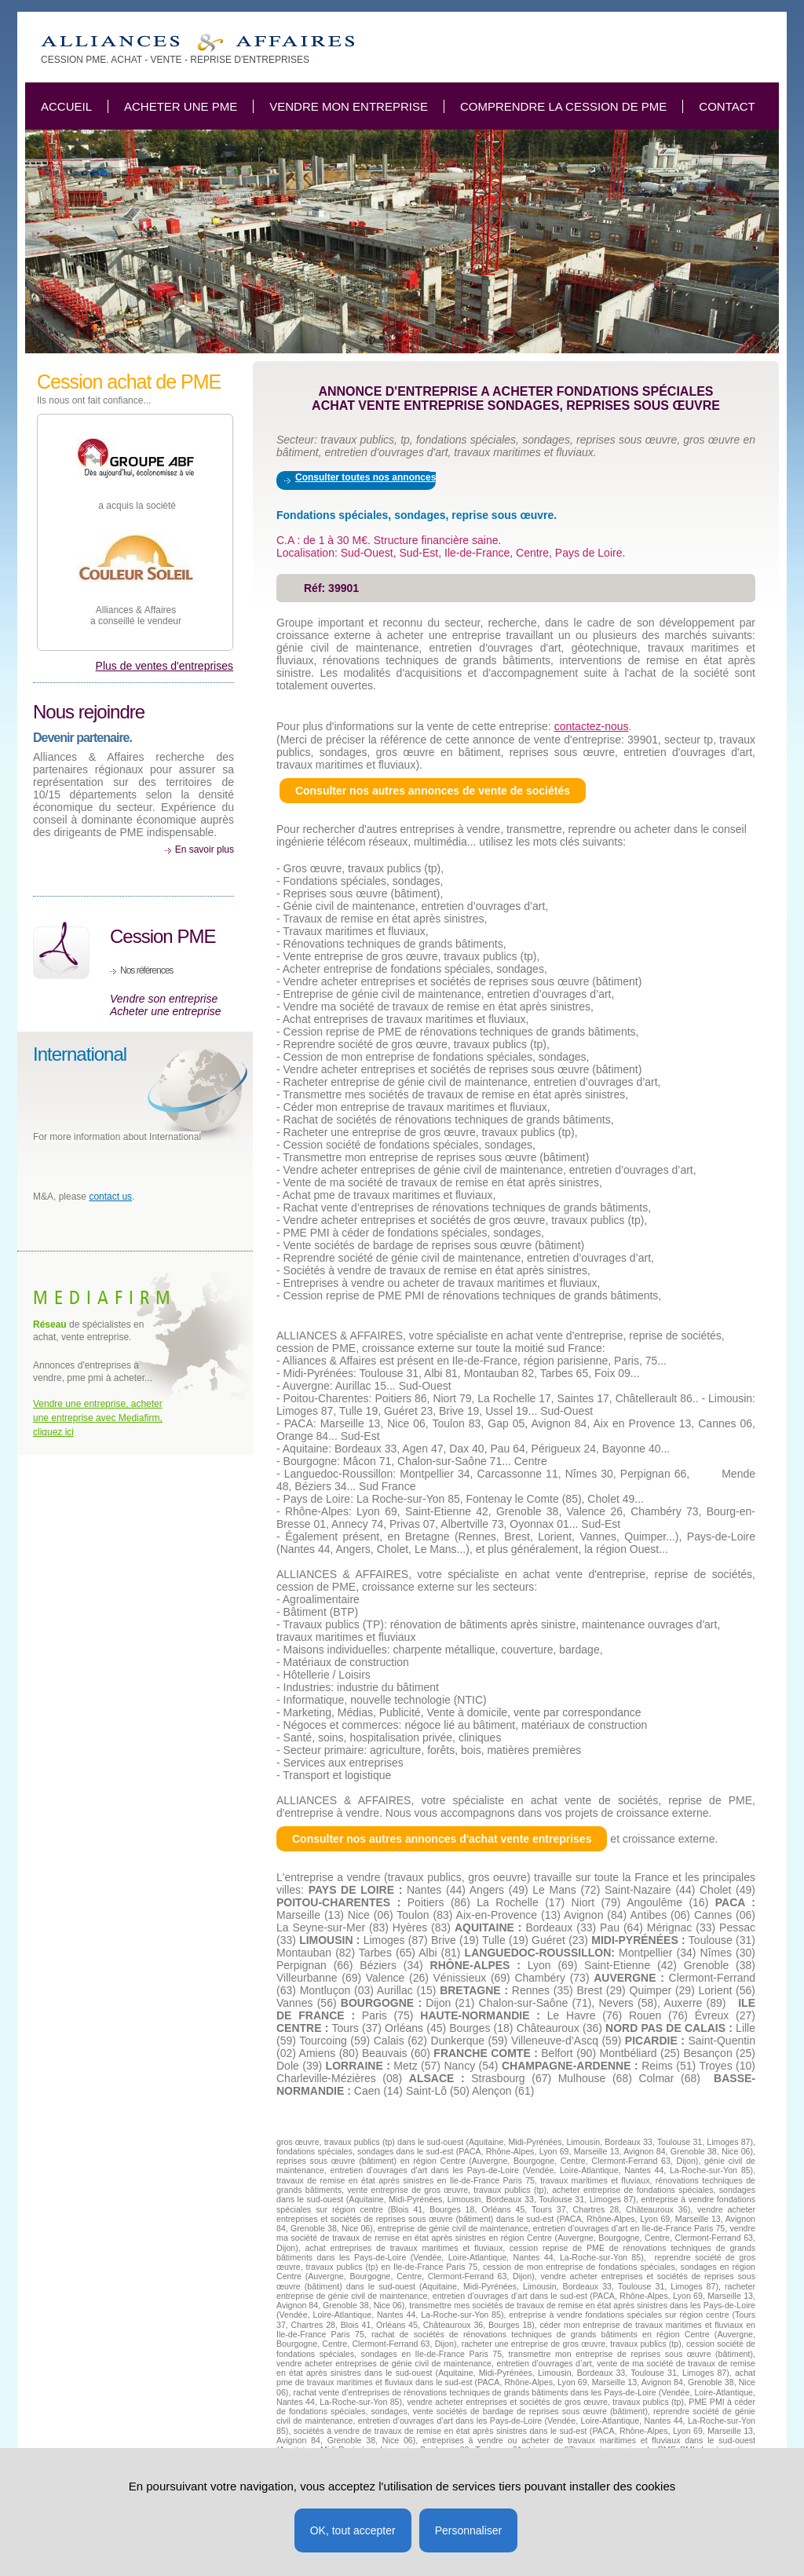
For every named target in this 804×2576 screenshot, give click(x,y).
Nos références (146, 970)
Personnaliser (468, 2530)
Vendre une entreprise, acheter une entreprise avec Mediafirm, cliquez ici (98, 1418)
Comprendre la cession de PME (563, 106)
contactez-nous (591, 726)
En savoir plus (204, 849)
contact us (110, 1196)
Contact (727, 106)
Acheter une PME (180, 106)
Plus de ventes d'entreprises (164, 666)
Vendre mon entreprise (348, 106)
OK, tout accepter (353, 2530)
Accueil (66, 106)
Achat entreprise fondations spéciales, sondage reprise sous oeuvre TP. (197, 43)
